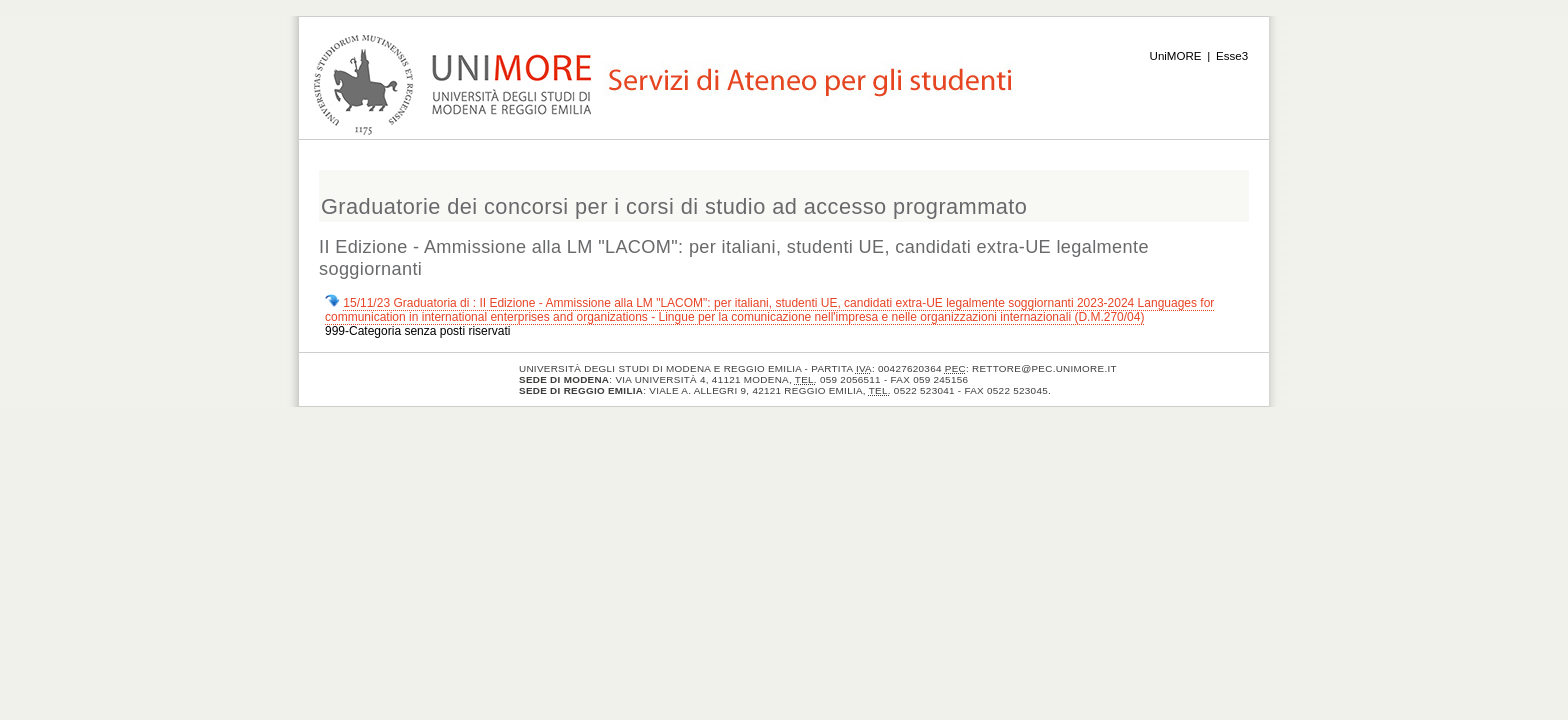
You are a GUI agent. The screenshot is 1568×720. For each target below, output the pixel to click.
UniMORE (1176, 56)
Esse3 (1232, 56)
